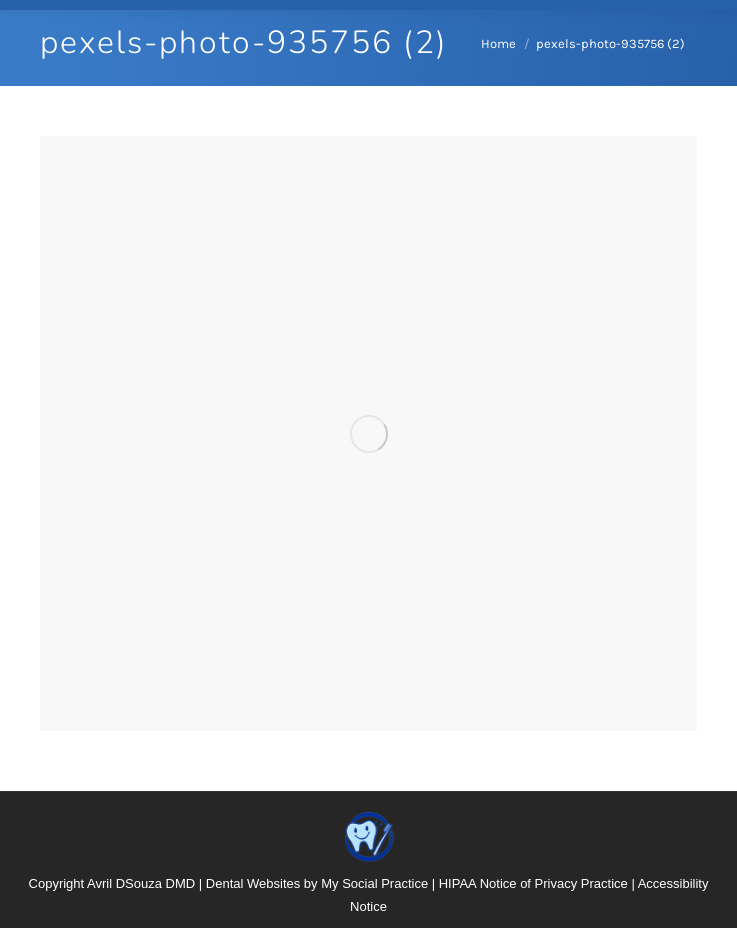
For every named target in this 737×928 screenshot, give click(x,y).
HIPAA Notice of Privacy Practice (533, 883)
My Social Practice (374, 883)
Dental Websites (253, 883)
